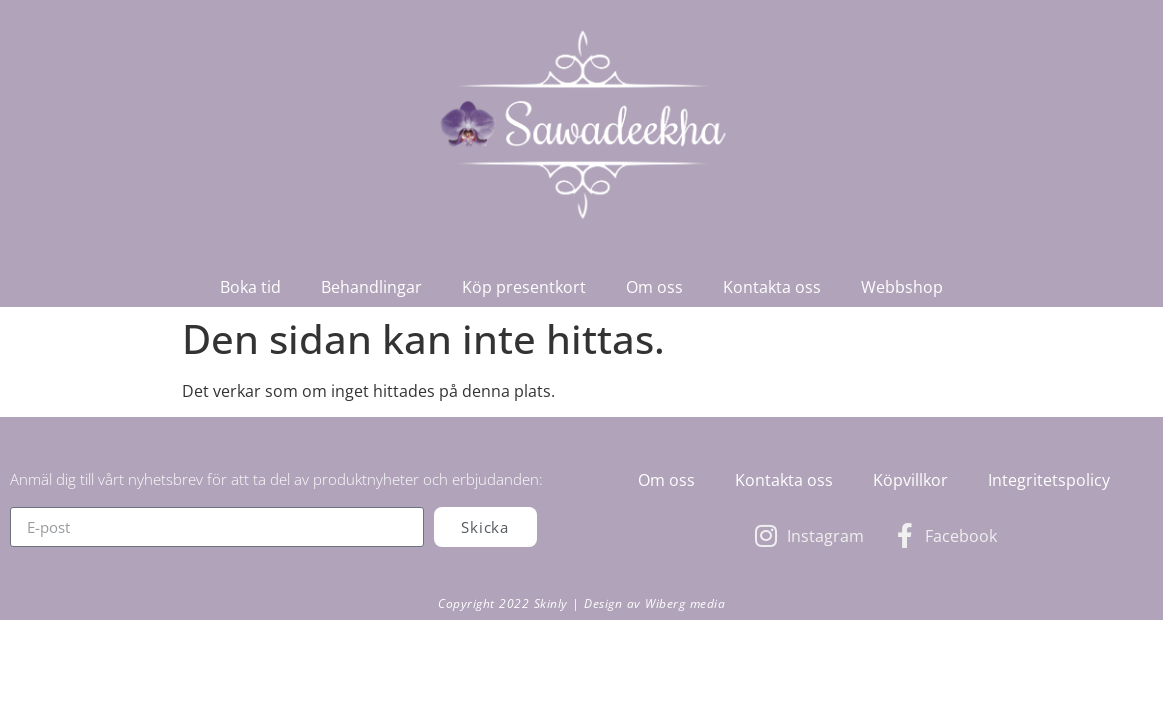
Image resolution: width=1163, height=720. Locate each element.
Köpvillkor (910, 480)
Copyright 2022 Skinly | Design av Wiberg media (581, 603)
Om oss (654, 287)
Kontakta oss (772, 287)
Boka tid (250, 287)
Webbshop (902, 287)
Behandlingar (371, 287)
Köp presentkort (524, 287)
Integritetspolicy (1049, 480)
